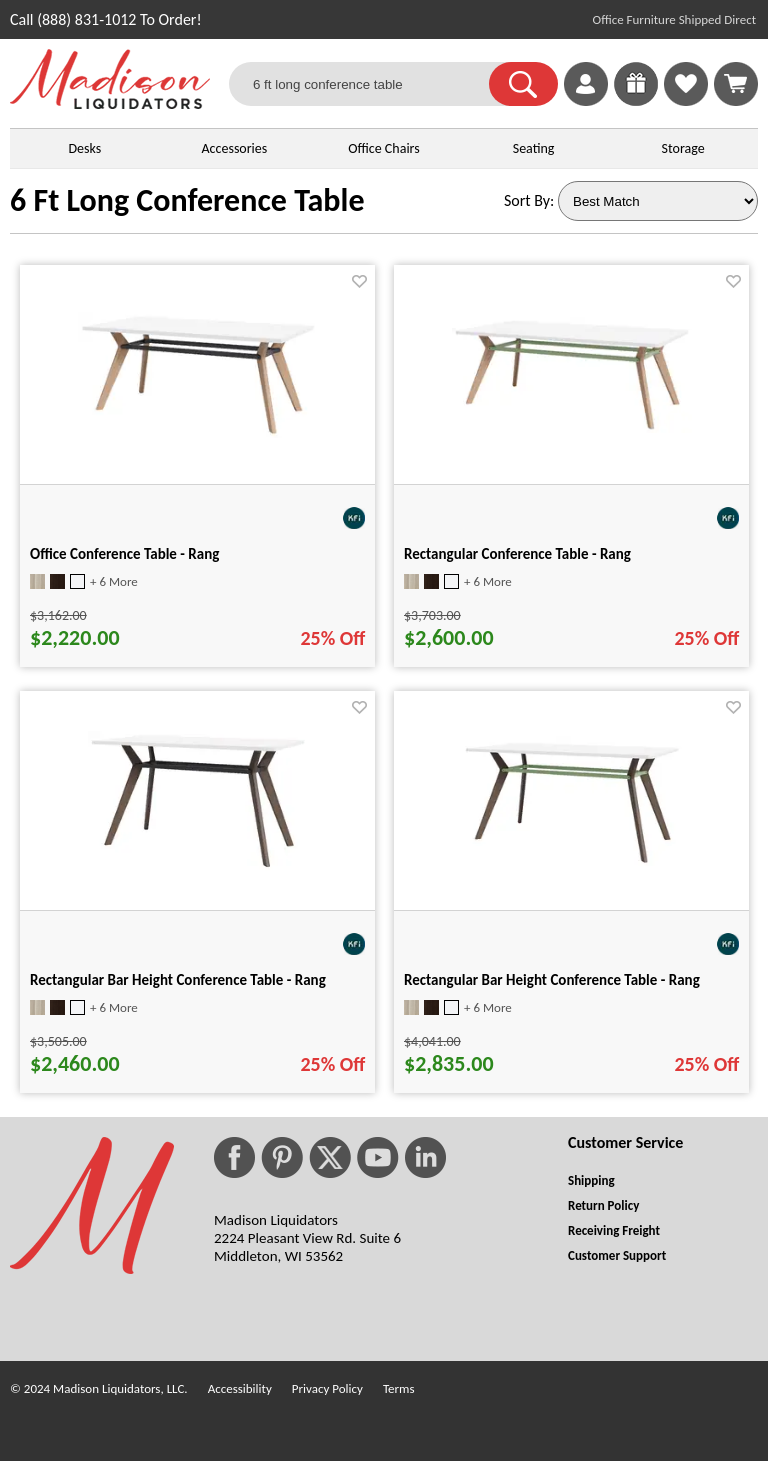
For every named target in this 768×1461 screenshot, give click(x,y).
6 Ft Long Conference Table (187, 200)
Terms (399, 1388)
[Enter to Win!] (636, 100)
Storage (683, 148)
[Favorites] (686, 100)
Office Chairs (383, 148)
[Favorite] (359, 281)
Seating (534, 148)
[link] (736, 84)
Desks (84, 148)
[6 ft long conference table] (371, 84)
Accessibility (240, 1388)
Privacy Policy (327, 1388)
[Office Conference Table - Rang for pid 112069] (198, 432)
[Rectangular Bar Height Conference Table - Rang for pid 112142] (572, 860)
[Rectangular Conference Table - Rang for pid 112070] (572, 427)
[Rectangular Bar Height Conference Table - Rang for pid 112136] (198, 865)
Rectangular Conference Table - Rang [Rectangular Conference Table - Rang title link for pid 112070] (517, 554)
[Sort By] (658, 201)
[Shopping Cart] (736, 84)
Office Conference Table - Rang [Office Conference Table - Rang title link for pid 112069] (124, 554)
